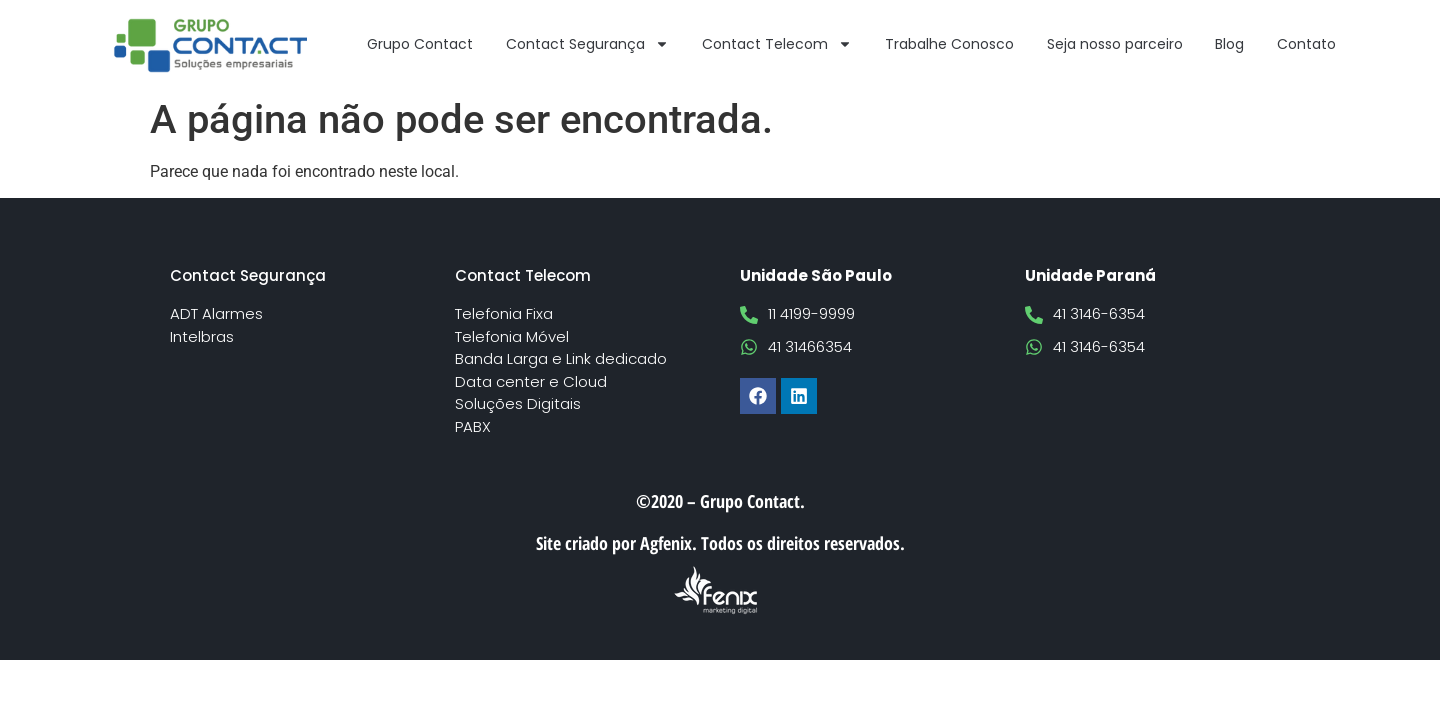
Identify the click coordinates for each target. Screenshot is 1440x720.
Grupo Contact (420, 44)
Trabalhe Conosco (949, 44)
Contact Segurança (587, 44)
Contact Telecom (777, 44)
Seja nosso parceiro (1115, 44)
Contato (1306, 44)
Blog (1229, 44)
